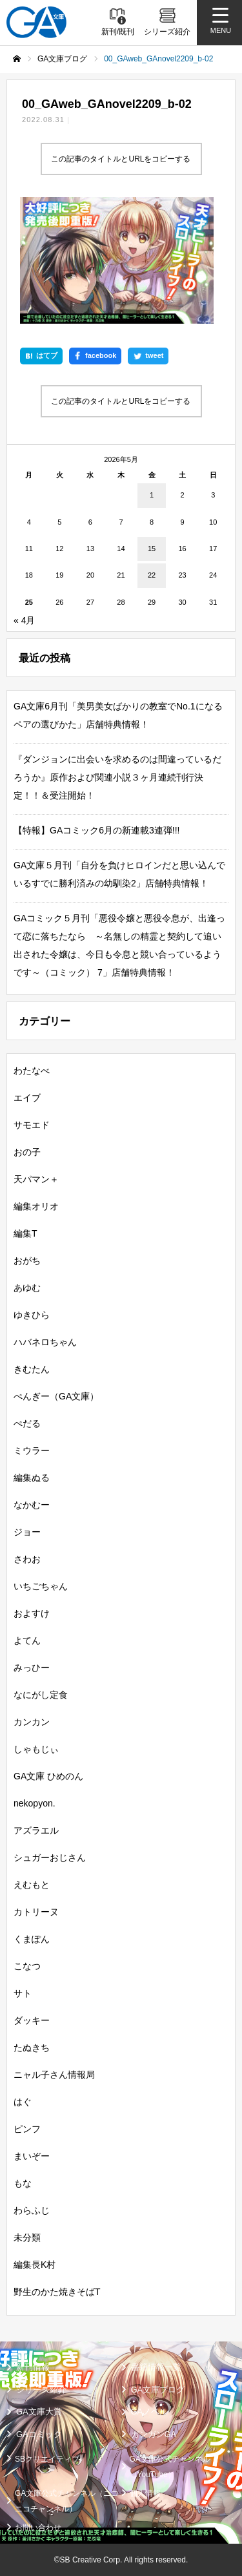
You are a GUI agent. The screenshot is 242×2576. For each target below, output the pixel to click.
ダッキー (32, 2020)
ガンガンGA (154, 2434)
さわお (27, 1559)
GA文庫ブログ (158, 2389)
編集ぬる (32, 1477)
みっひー (32, 1667)
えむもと (32, 1885)
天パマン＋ (36, 1179)
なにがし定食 (41, 1695)
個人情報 (145, 2493)
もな (23, 2183)
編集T (25, 1233)
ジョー (27, 1532)
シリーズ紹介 (41, 2389)
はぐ (23, 2102)
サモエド (32, 1125)
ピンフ (27, 2129)
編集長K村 (34, 2264)
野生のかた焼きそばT (57, 2292)
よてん (27, 1640)
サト (23, 1993)
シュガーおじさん (50, 1857)
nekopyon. (34, 1803)
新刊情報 (33, 2367)
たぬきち (32, 2047)
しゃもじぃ (36, 1749)
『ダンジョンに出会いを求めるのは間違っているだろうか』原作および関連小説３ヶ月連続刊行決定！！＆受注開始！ (117, 777)
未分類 (27, 2237)
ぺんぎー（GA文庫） (56, 1396)
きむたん (32, 1369)
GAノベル (149, 2411)
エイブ (27, 1098)
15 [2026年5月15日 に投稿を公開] (152, 548)
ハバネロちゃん (45, 1342)
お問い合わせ (38, 2527)
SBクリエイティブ (47, 2459)
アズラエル (36, 1830)
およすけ (32, 1613)
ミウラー (32, 1450)
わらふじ (32, 2210)
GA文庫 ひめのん (48, 1776)
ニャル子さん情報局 (54, 2074)
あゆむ (27, 1288)
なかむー (32, 1505)
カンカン (32, 1722)
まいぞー (32, 2156)
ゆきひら (32, 1315)
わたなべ (32, 1070)
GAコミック (39, 2434)
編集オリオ (36, 1206)
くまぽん (32, 1939)
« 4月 (24, 620)
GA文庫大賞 (39, 2411)
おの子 (27, 1152)
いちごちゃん (41, 1586)
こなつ (27, 1966)
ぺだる (27, 1423)
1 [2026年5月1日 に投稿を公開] (152, 495)
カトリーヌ (36, 1912)
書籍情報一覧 (156, 2367)
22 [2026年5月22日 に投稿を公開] (152, 575)
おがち (27, 1260)
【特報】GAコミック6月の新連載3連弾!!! (96, 830)
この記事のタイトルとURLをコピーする (120, 158)
